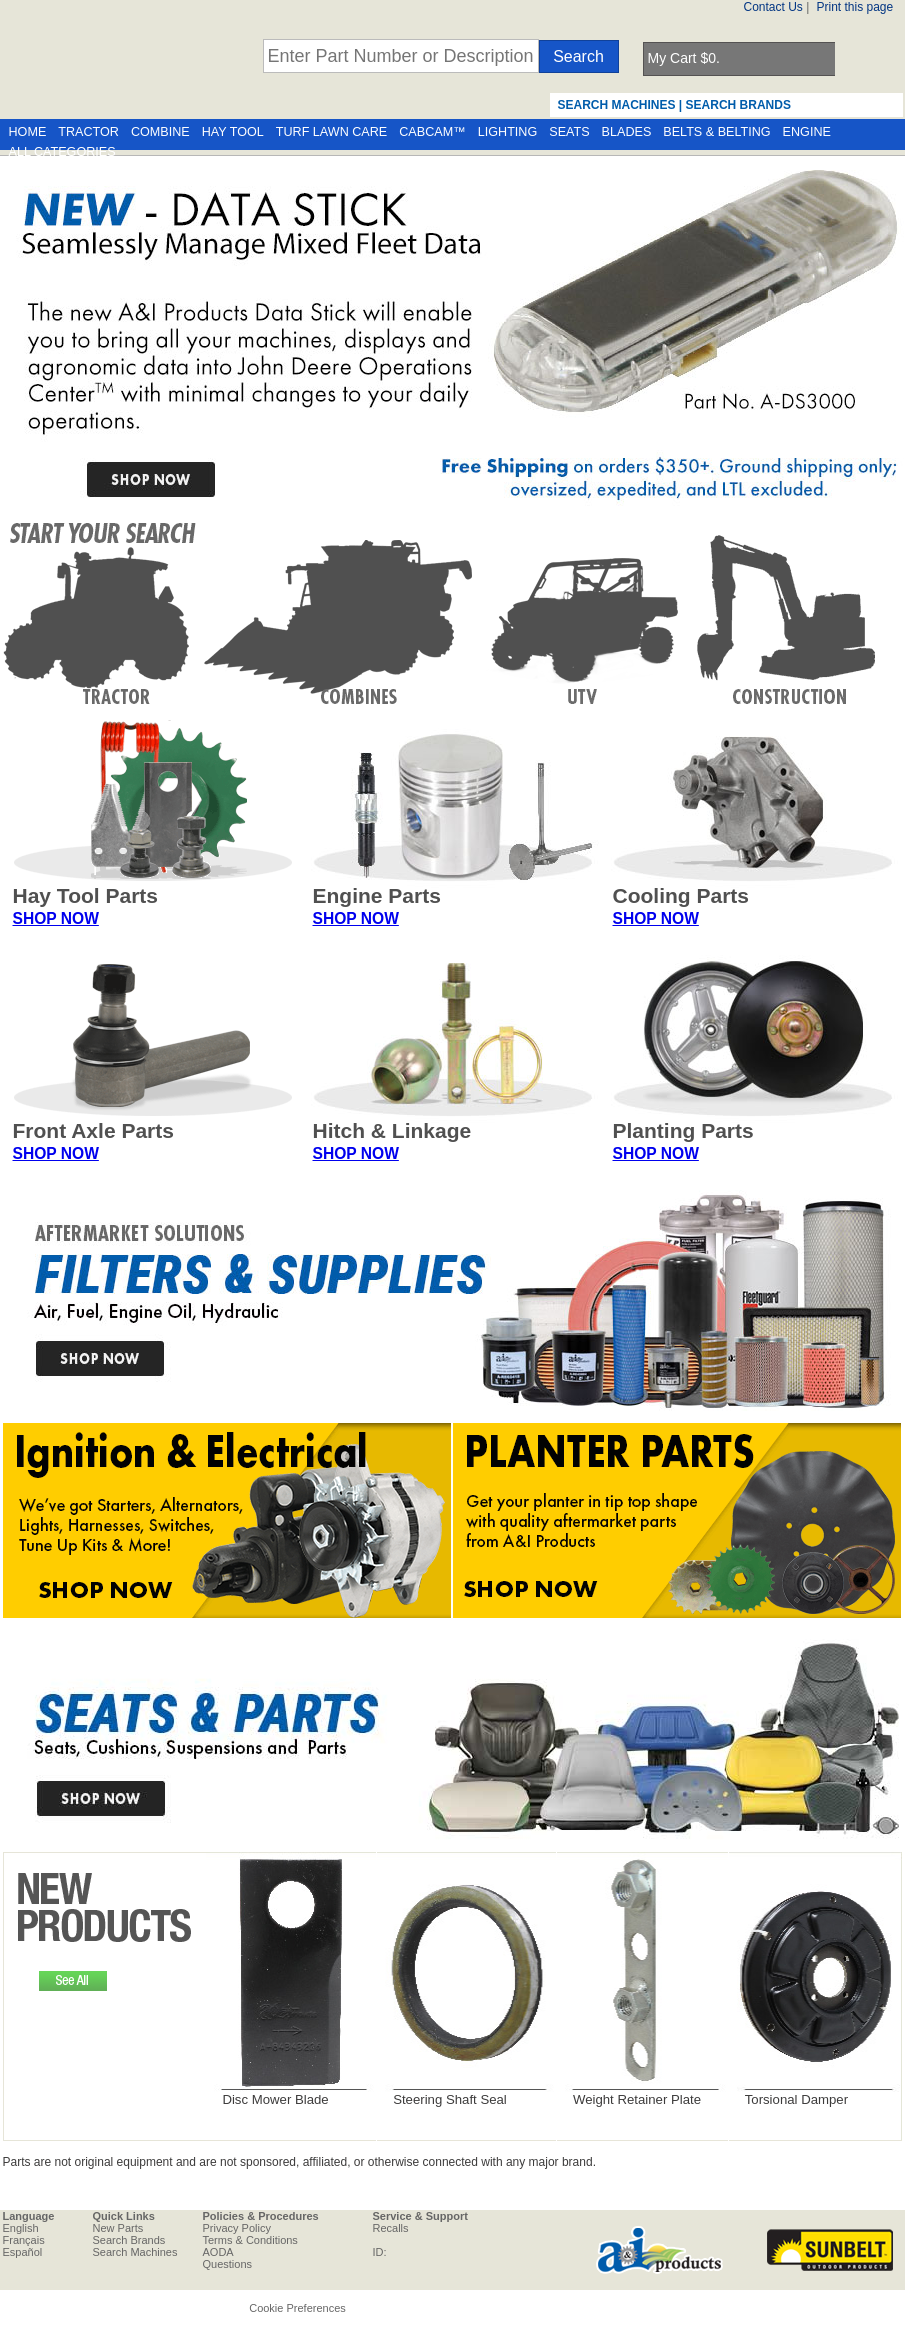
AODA (218, 2252)
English (21, 2228)
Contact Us (773, 7)
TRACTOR (88, 132)
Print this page (855, 7)
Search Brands (129, 2240)
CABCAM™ (432, 132)
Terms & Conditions (250, 2240)
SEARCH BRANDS (738, 105)
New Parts (118, 2228)
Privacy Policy (237, 2228)
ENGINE (807, 132)
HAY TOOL (233, 132)
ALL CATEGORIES (62, 152)
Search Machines (135, 2252)
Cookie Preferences (297, 2308)
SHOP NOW (56, 918)
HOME (28, 132)
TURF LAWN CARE (331, 132)
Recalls (391, 2228)
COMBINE (160, 132)
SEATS (569, 132)
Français (24, 2240)
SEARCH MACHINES (617, 105)
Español (23, 2252)
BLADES (627, 132)
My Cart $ (684, 58)
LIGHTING (507, 132)
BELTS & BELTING (716, 132)
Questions (228, 2264)
